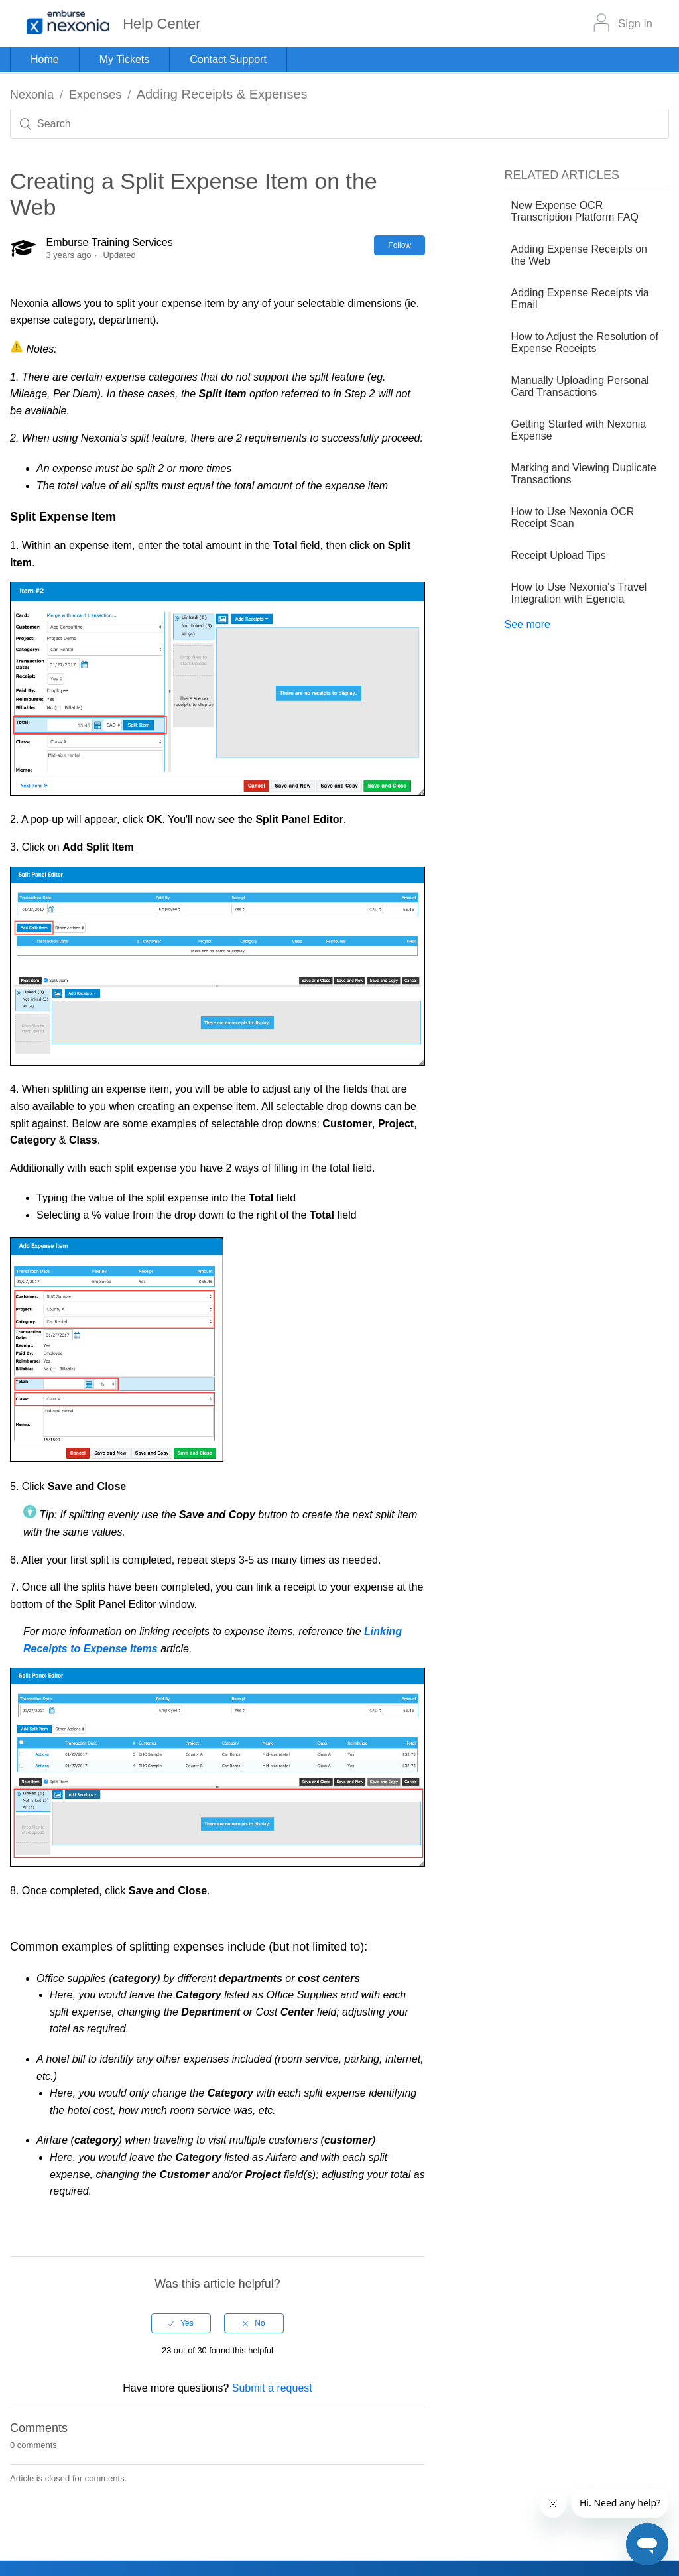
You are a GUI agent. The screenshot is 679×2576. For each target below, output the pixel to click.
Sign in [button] (635, 23)
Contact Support (228, 59)
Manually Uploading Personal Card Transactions (580, 386)
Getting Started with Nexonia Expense (579, 430)
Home (45, 59)
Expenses (95, 94)
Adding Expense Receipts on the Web (579, 255)
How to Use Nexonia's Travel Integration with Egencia (579, 593)
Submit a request (272, 2388)
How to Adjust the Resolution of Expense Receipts (584, 342)
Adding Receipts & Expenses (222, 94)
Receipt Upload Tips (558, 555)
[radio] (181, 2323)
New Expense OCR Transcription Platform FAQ (575, 211)
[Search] (339, 124)
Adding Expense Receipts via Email (580, 298)
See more (527, 624)
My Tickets (124, 59)
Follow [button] (399, 245)
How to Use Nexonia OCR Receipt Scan (573, 517)
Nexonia (32, 94)
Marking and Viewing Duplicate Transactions (583, 473)
